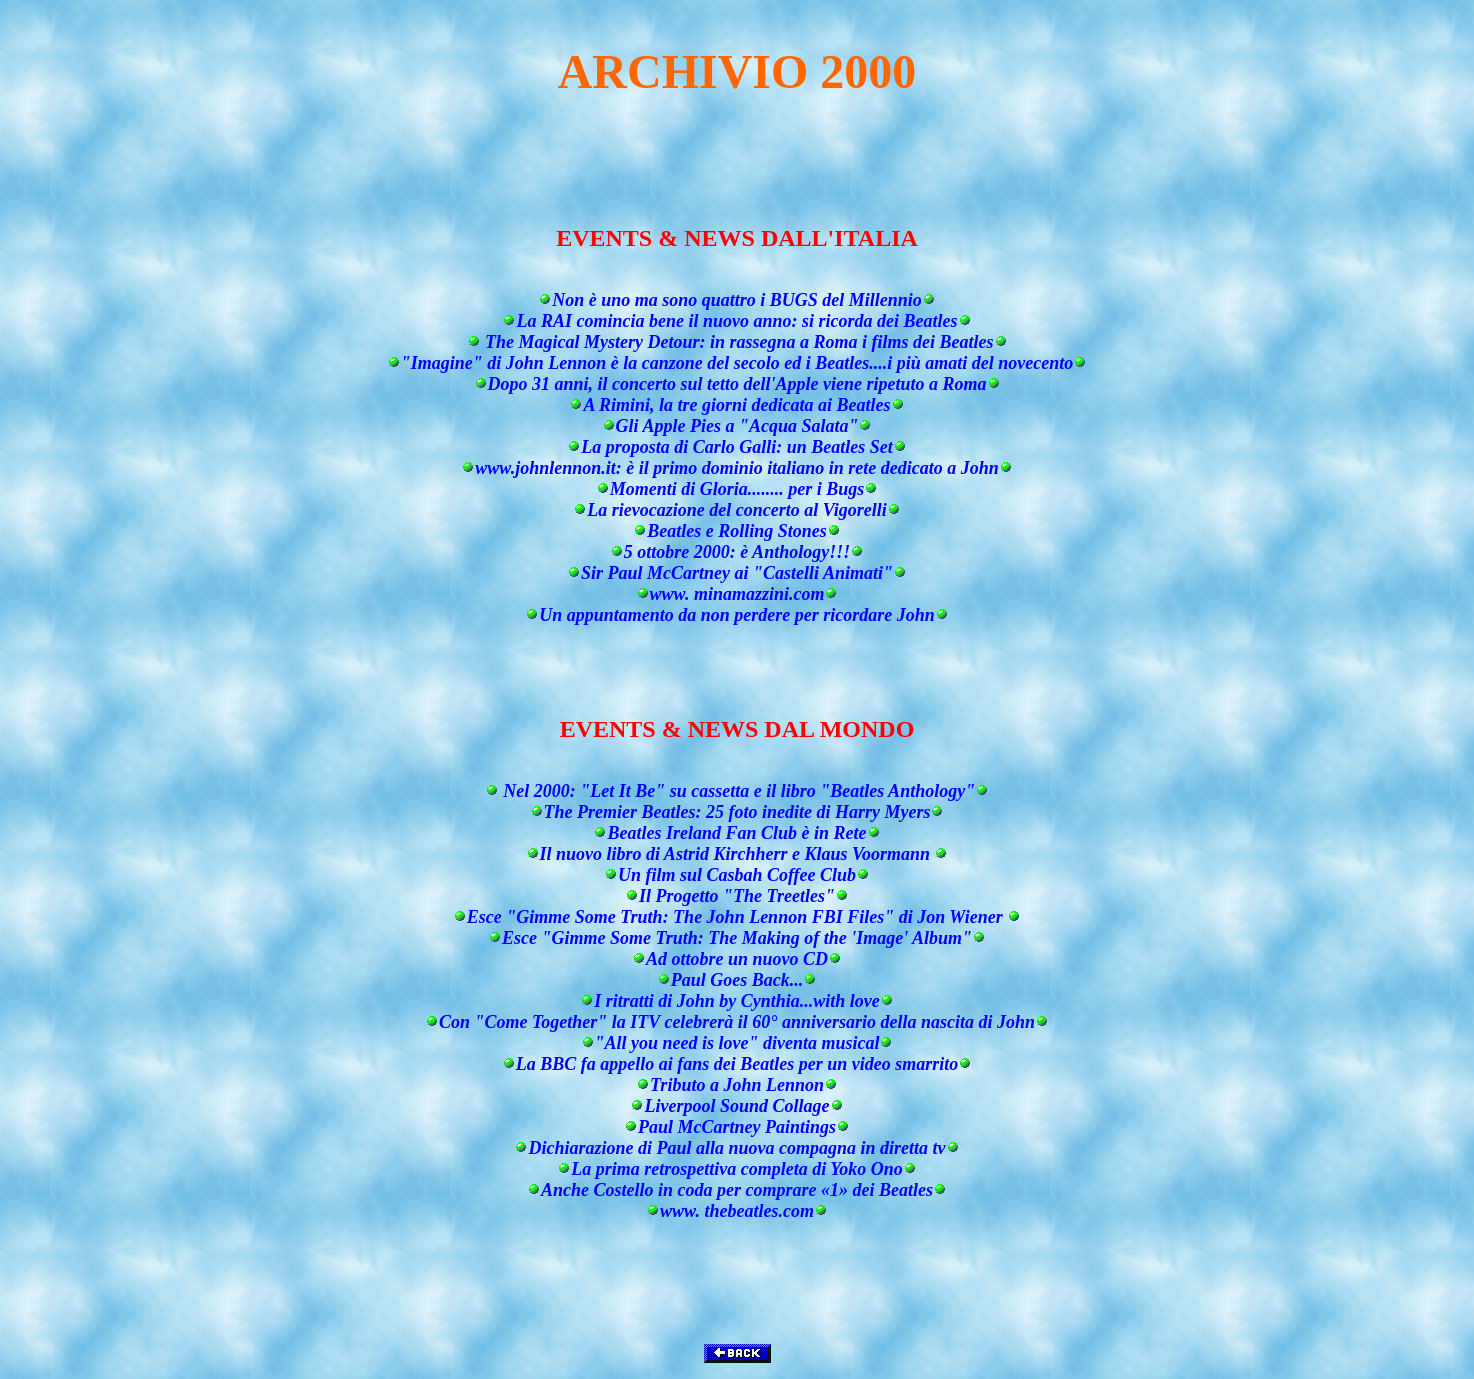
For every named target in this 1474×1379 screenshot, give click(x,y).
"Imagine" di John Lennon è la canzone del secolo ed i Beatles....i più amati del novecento (737, 363)
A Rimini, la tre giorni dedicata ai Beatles (736, 405)
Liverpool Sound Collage (736, 1106)
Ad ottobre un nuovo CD (737, 959)
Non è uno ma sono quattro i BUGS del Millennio (737, 300)
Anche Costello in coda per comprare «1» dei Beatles (737, 1190)
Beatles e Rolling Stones (737, 531)
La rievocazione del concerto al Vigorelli (736, 510)
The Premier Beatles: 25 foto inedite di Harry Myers (737, 812)
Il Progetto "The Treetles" (737, 896)
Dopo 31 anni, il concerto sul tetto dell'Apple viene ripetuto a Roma (737, 384)
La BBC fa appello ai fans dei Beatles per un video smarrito (737, 1064)
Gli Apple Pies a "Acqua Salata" (737, 426)
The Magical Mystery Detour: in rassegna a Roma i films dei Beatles (737, 342)
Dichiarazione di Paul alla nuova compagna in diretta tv (736, 1148)
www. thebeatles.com (737, 1211)
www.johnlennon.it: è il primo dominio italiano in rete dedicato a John (736, 468)
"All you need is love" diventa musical (737, 1043)
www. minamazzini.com (737, 594)
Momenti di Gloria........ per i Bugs (737, 489)
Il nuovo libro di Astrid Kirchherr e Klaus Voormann (737, 854)
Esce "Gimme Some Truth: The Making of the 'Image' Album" (737, 938)
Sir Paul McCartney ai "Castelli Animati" (737, 573)
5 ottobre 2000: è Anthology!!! (737, 552)
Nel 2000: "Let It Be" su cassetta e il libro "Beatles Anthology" (737, 791)
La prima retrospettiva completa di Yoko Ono (737, 1169)
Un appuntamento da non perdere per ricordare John (737, 615)
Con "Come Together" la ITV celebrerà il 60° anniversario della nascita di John (737, 1022)
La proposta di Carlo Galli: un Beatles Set (737, 447)
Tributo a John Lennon (737, 1085)
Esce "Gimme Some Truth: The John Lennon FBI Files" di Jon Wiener (737, 917)
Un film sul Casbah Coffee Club (737, 875)
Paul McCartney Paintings (737, 1127)
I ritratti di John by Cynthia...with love (737, 1001)
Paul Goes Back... (737, 980)
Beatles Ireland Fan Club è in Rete (736, 833)
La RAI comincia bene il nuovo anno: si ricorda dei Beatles (736, 321)
